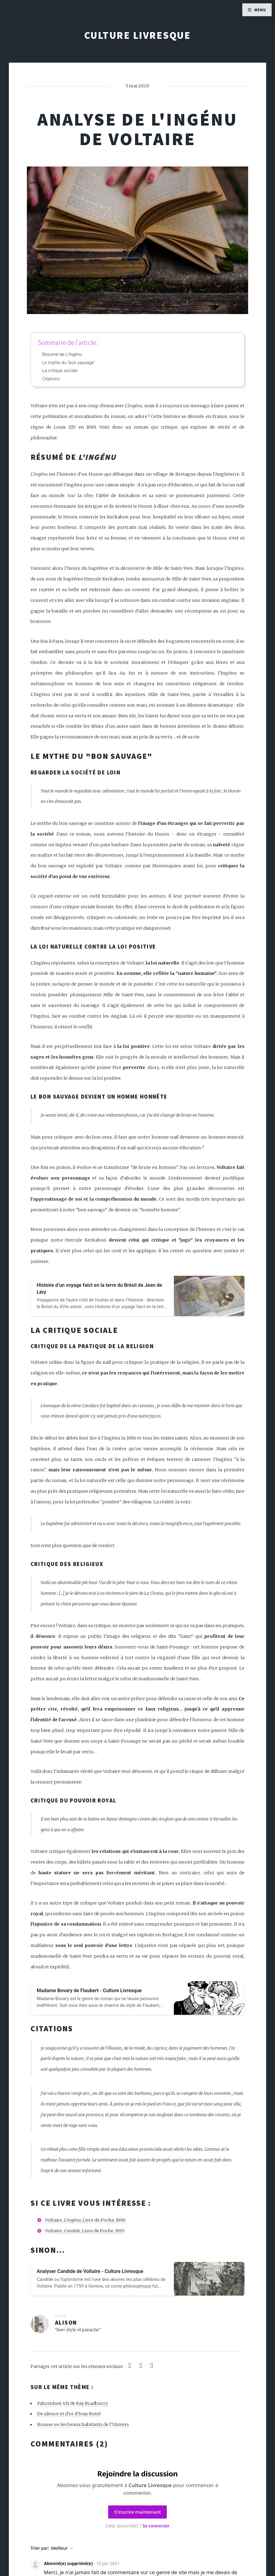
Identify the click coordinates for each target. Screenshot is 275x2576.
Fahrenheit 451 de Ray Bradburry (72, 2403)
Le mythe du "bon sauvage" (68, 362)
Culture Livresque (137, 35)
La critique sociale (60, 370)
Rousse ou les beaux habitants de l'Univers (83, 2424)
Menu (260, 10)
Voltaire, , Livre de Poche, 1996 (85, 2220)
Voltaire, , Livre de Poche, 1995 (85, 2231)
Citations (51, 379)
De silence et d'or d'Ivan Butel (69, 2414)
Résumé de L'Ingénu (62, 354)
